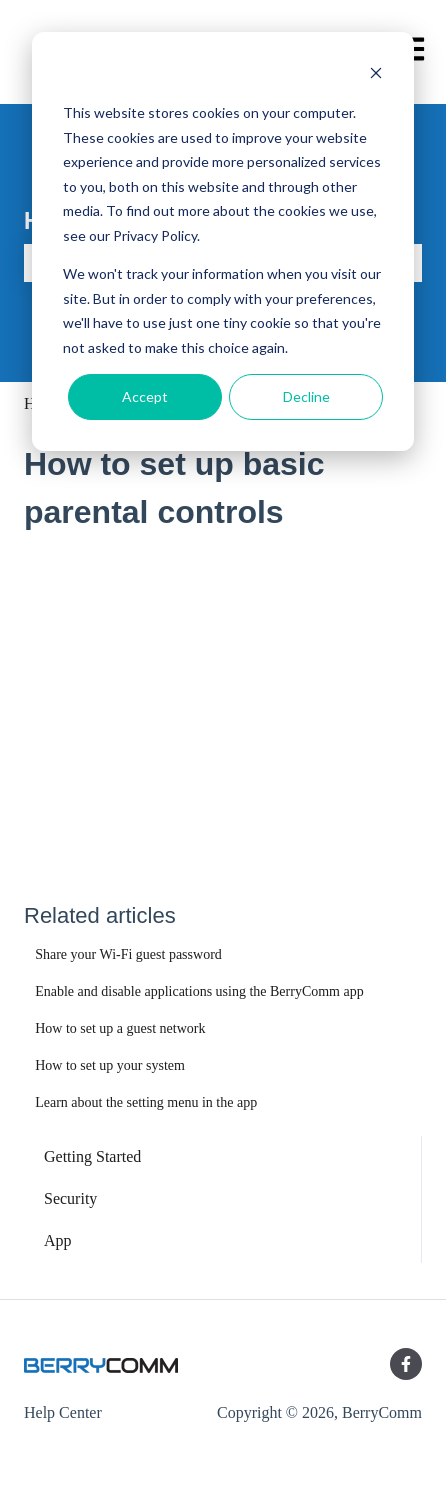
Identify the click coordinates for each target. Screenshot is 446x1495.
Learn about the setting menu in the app (146, 1102)
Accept (145, 396)
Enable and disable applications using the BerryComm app (199, 991)
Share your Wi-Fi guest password (128, 954)
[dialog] (223, 241)
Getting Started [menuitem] (92, 1156)
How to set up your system (110, 1065)
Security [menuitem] (70, 1198)
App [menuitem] (58, 1240)
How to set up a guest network (120, 1028)
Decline (306, 396)
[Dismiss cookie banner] (376, 75)
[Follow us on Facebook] (406, 1364)
